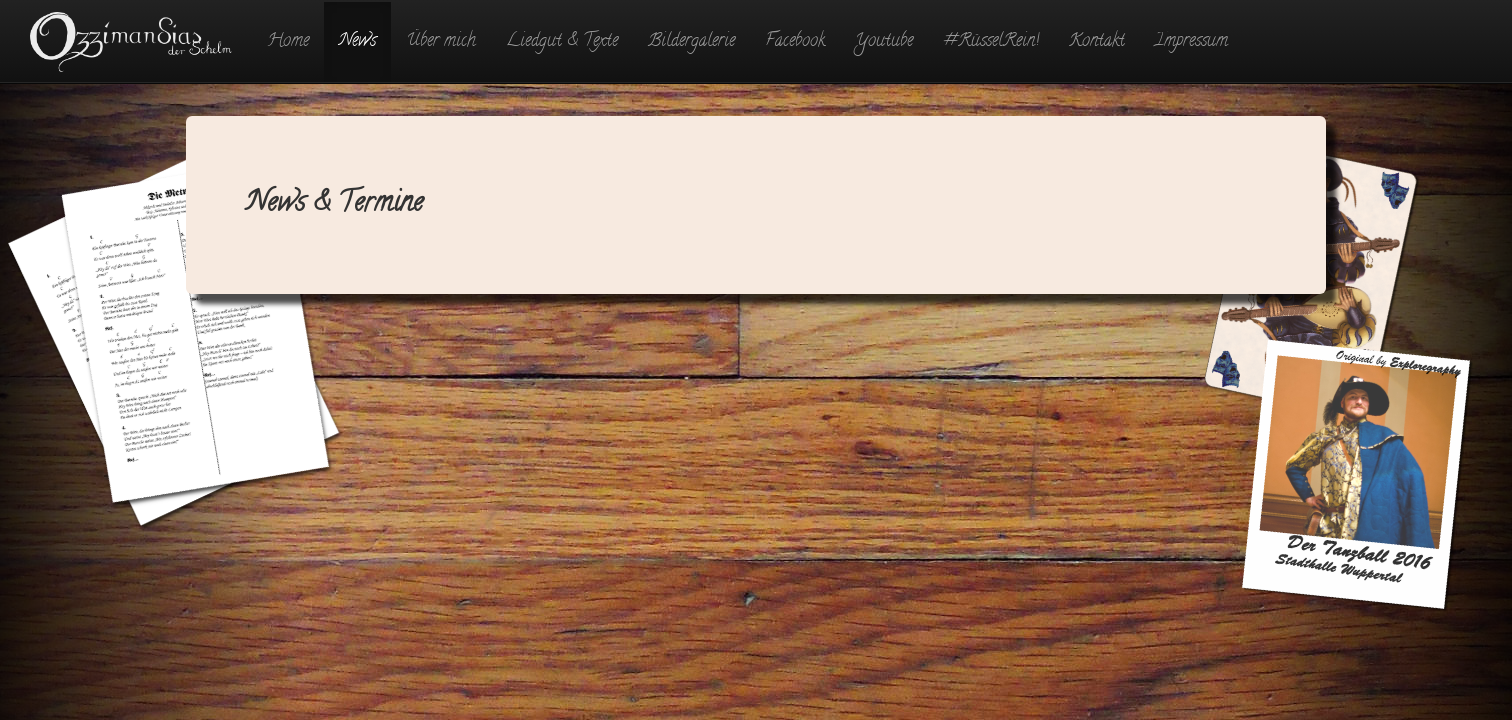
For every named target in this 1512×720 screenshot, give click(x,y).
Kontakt (1097, 42)
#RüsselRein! (991, 42)
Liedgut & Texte (562, 42)
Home (288, 42)
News (357, 42)
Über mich (441, 42)
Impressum (1191, 42)
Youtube (884, 42)
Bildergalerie (691, 42)
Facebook (795, 42)
